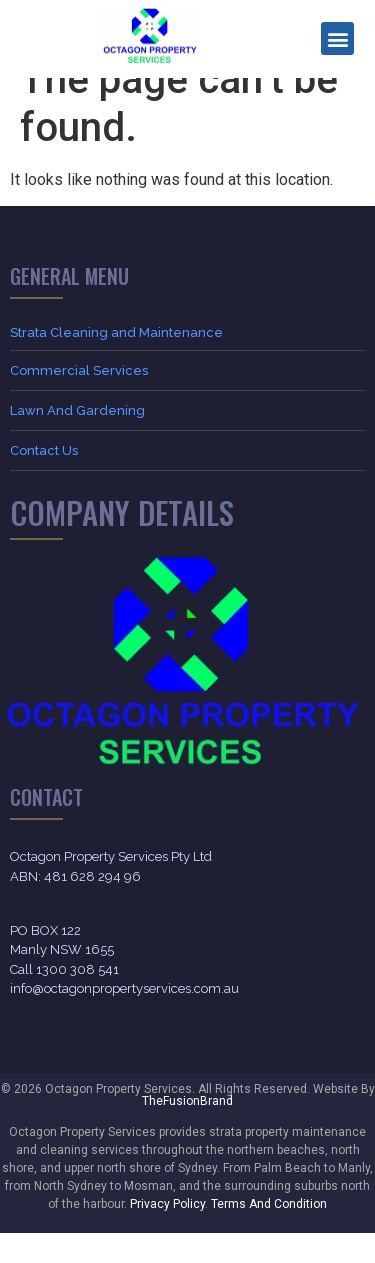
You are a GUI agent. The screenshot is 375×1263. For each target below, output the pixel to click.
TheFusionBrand (187, 1131)
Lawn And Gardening (77, 440)
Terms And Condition (269, 1234)
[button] (337, 38)
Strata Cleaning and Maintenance (116, 362)
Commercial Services (79, 400)
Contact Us (44, 480)
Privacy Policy (167, 1234)
